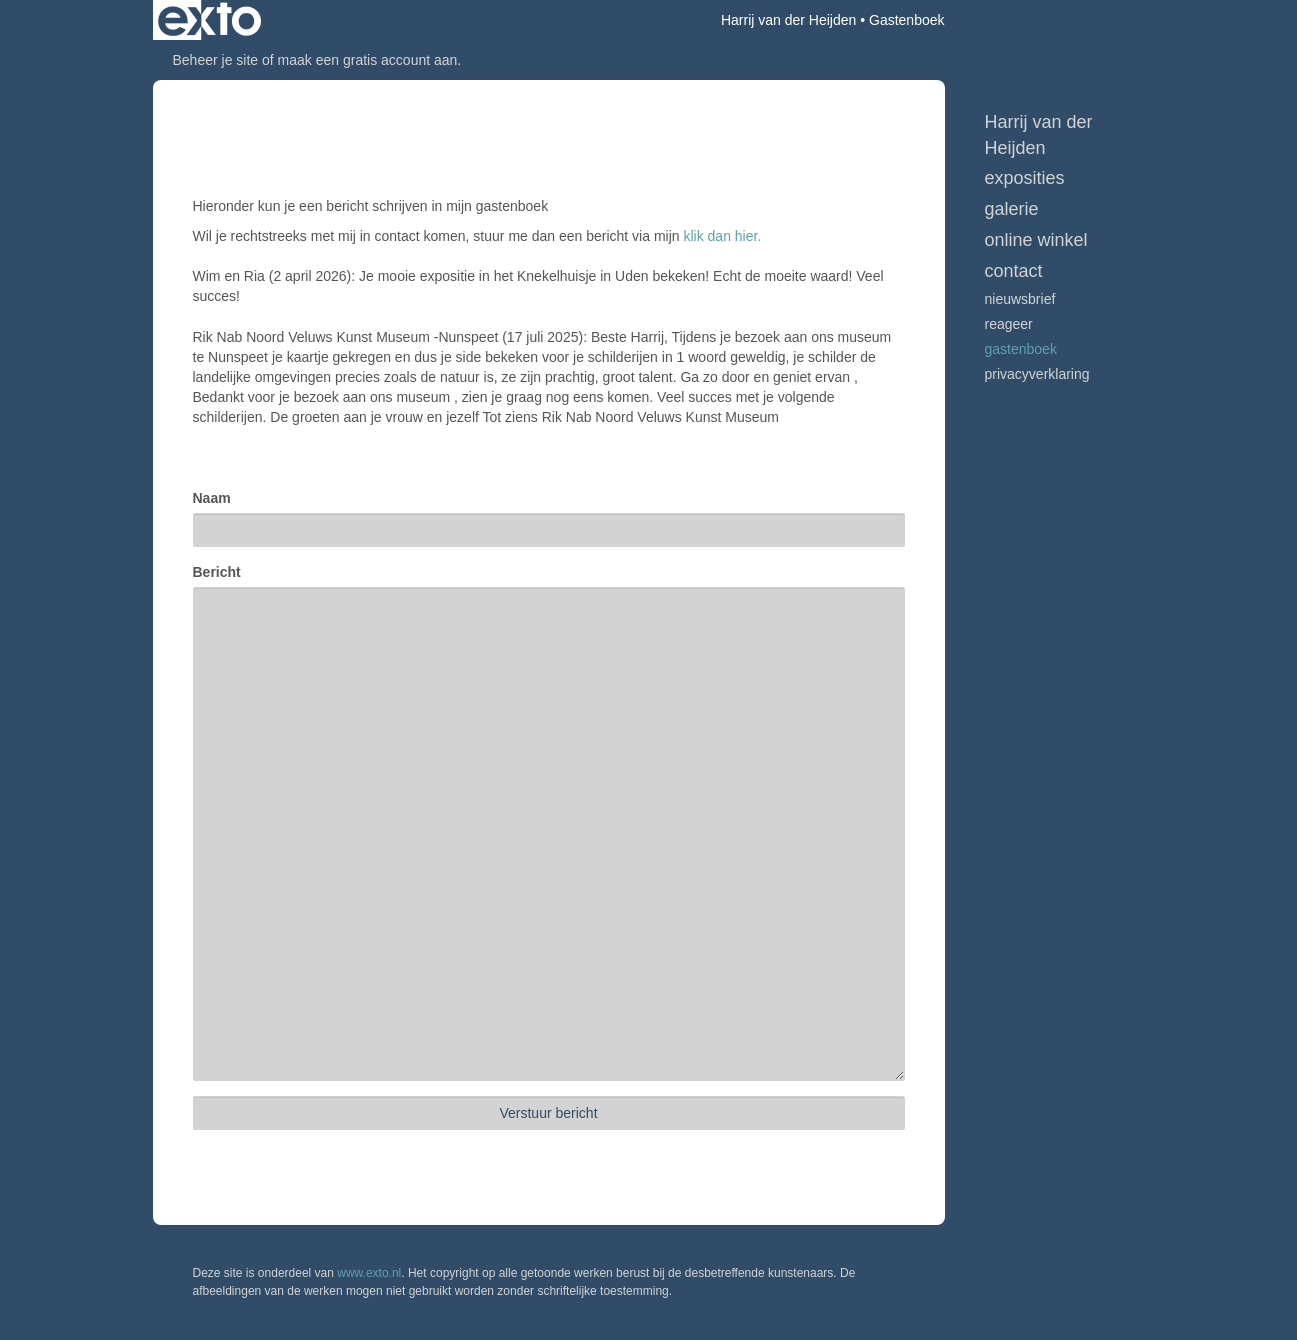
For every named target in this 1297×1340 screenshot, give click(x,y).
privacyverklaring (1037, 374)
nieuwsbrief (1020, 299)
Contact (1014, 271)
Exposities (1025, 178)
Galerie (1012, 209)
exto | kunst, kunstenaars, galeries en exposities (209, 20)
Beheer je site (216, 60)
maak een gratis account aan (368, 60)
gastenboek (1021, 349)
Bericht (217, 572)
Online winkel (1036, 240)
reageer (1009, 324)
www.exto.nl (369, 1273)
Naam (212, 498)
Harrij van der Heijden (788, 20)
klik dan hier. (722, 236)
